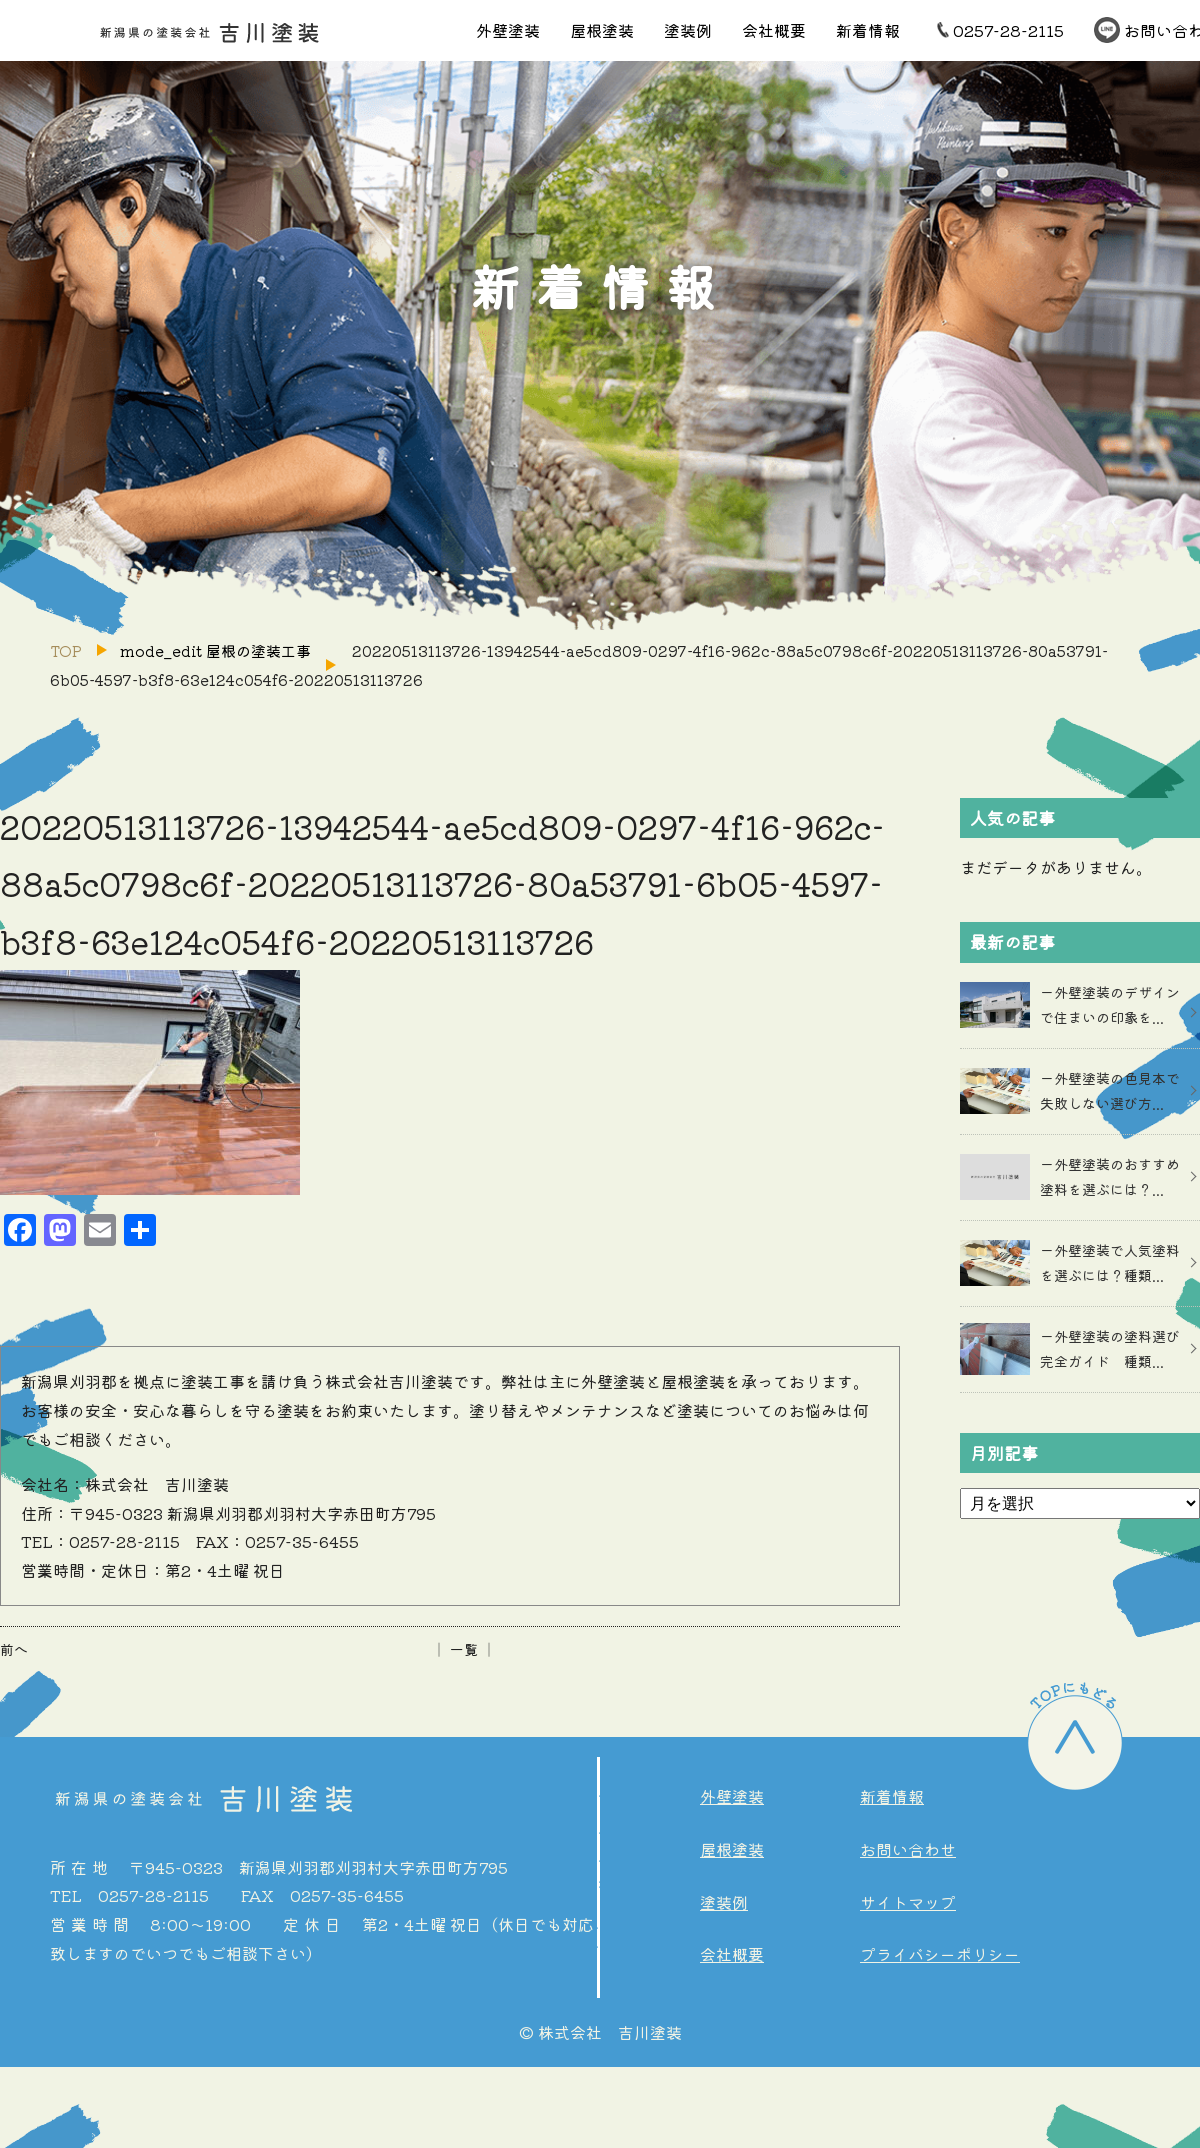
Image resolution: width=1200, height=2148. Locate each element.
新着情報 (868, 30)
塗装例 (688, 30)
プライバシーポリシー (940, 1954)
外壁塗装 (508, 30)
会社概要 (774, 30)
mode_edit (215, 650)
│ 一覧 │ (464, 1649)
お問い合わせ (908, 1849)
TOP (66, 650)
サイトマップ (908, 1902)
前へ (14, 1649)
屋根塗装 (602, 30)
